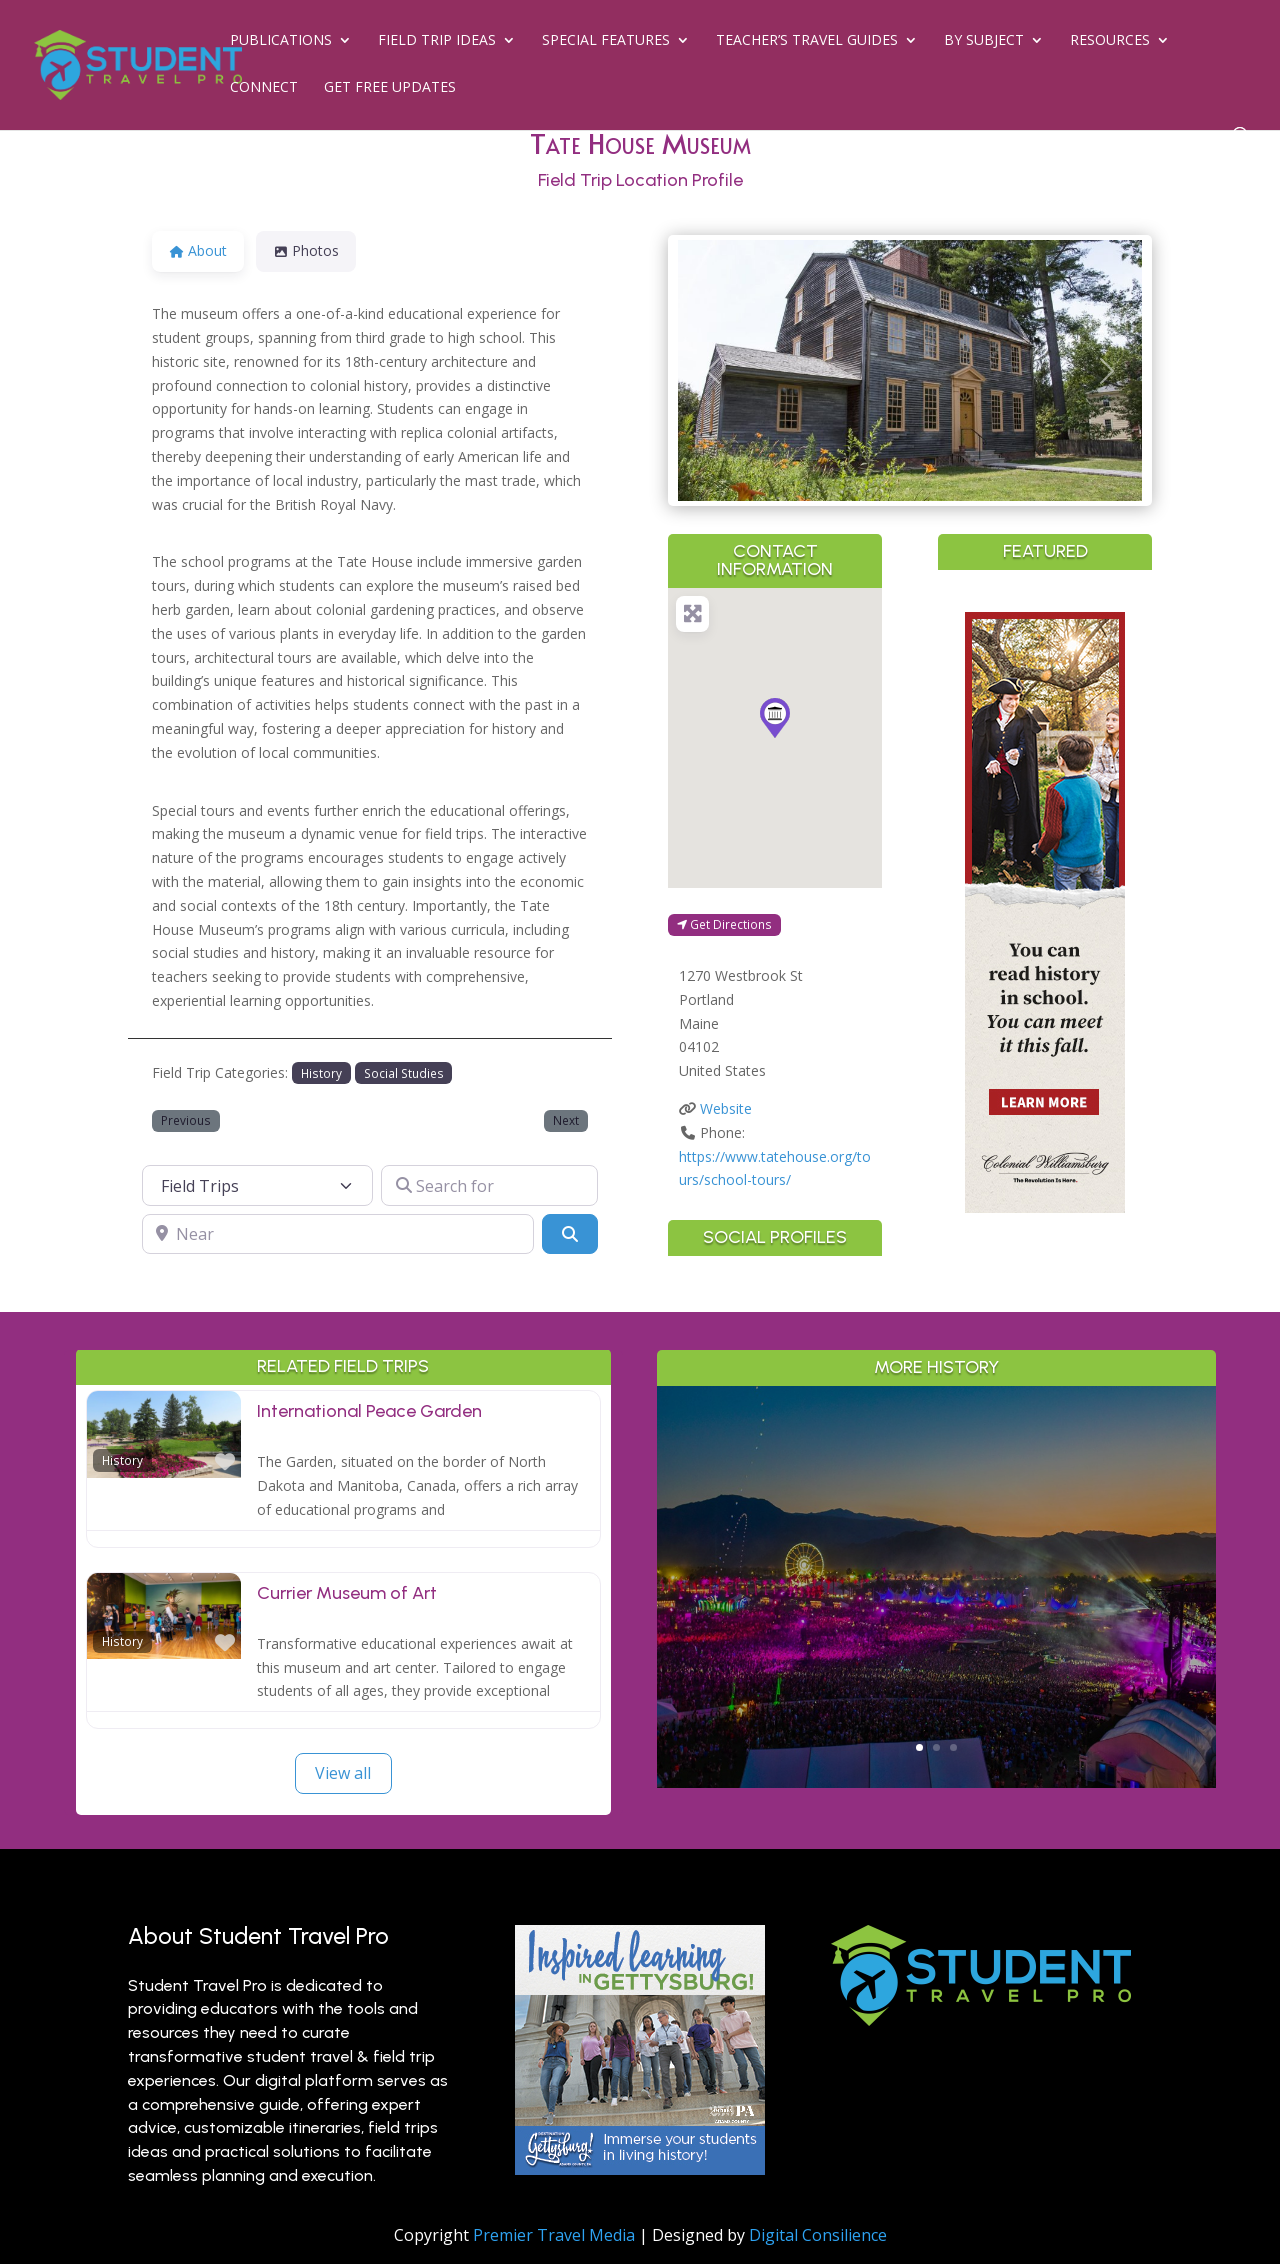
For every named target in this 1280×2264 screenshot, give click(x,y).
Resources (1110, 41)
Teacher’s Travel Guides (807, 41)
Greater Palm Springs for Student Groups (936, 1526)
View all (343, 1773)
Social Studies (404, 1073)
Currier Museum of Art (347, 1593)
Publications (281, 41)
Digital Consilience (818, 2235)
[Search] (570, 1234)
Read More (936, 1683)
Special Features (606, 41)
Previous (186, 1120)
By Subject (984, 41)
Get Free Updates (390, 88)
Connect (264, 88)
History (321, 1073)
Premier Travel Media (554, 2235)
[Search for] (489, 1185)
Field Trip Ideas (437, 41)
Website (726, 1108)
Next (566, 1120)
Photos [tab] (306, 250)
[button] (713, 370)
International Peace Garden (369, 1411)
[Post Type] (258, 1185)
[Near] (338, 1234)
